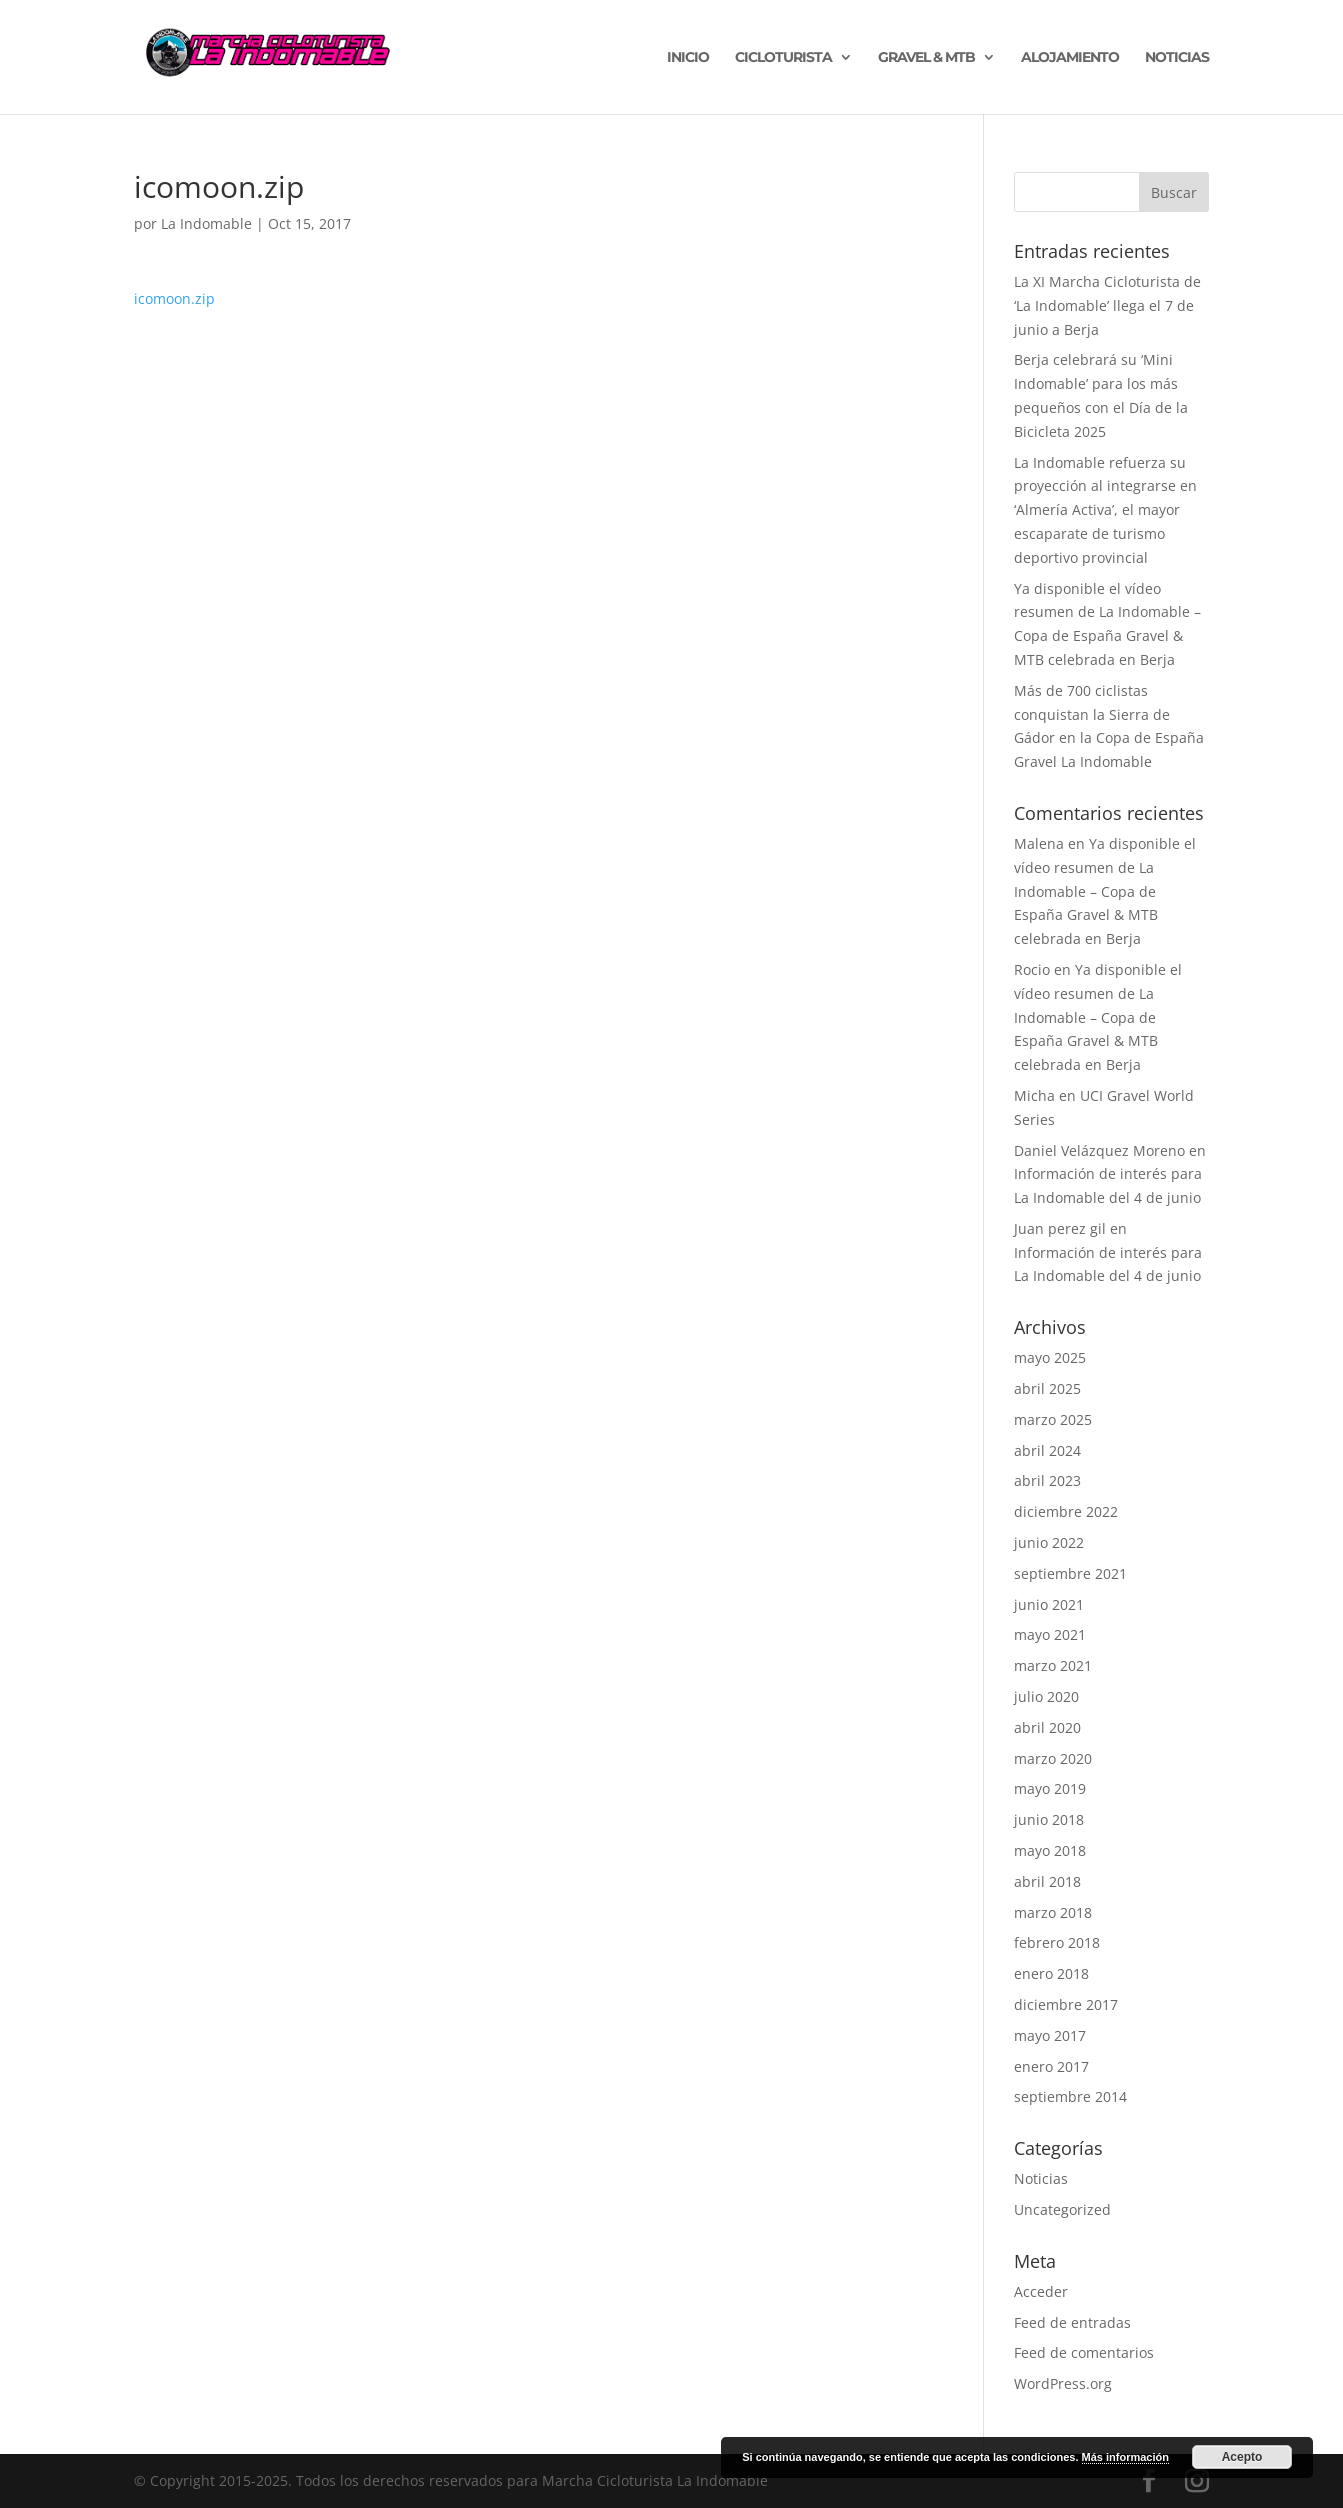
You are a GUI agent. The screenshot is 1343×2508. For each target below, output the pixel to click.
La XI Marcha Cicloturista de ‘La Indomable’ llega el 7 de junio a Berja (1107, 305)
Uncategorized (1062, 2209)
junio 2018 (1049, 1819)
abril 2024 (1047, 1450)
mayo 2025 (1050, 1357)
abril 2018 (1047, 1881)
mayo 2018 (1050, 1850)
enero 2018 (1051, 1973)
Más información (1125, 2457)
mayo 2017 (1050, 2035)
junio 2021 (1049, 1604)
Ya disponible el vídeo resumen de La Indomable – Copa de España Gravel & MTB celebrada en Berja (1105, 891)
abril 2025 (1047, 1388)
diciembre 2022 (1066, 1511)
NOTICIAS (1177, 58)
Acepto (1242, 2457)
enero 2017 (1051, 2066)
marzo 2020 (1053, 1758)
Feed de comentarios (1084, 2352)
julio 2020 (1046, 1696)
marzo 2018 (1053, 1912)
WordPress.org (1063, 2383)
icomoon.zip (174, 298)
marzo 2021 (1053, 1665)
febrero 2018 (1057, 1942)
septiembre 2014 (1070, 2096)
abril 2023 (1047, 1480)
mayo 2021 (1050, 1634)
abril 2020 (1047, 1727)
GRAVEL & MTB (926, 58)
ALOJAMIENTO (1070, 58)
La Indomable (206, 223)
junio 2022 (1049, 1542)
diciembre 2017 (1066, 2004)
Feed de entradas (1072, 2322)
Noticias (1041, 2178)
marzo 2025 (1053, 1419)
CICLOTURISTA (783, 58)
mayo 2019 (1050, 1788)
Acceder (1041, 2291)
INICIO (688, 58)
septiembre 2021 (1070, 1573)
